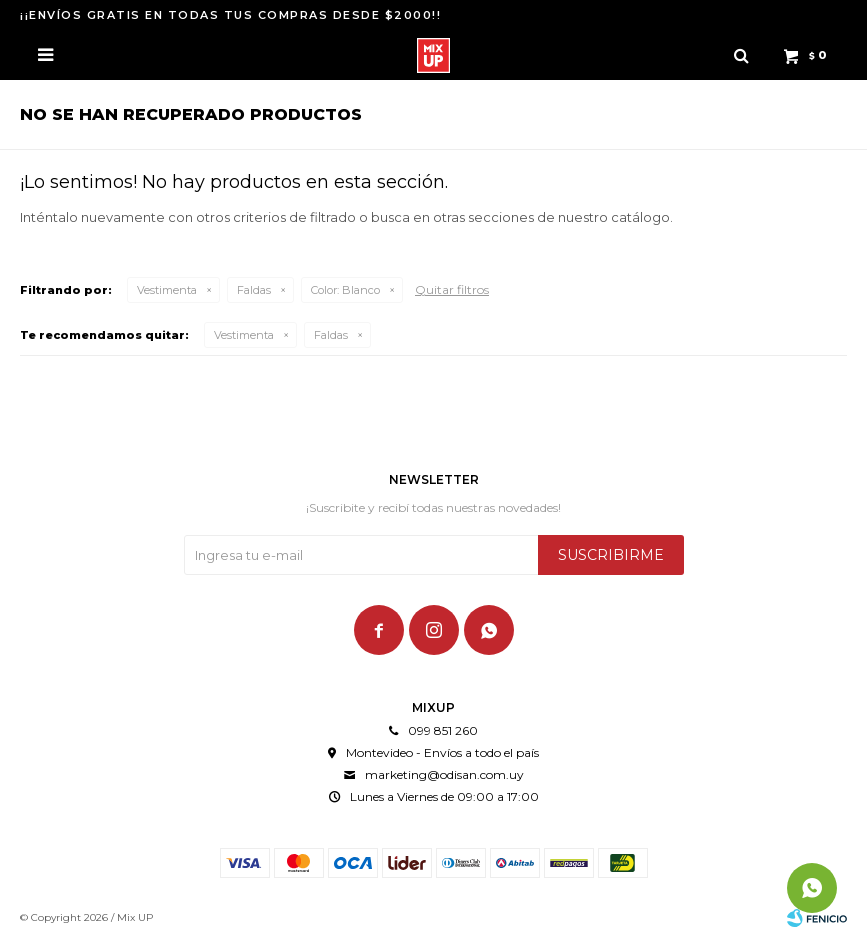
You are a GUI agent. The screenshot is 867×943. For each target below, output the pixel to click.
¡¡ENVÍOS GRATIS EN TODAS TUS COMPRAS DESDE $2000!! (230, 15)
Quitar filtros (452, 289)
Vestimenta (167, 290)
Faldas (254, 290)
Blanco (345, 290)
